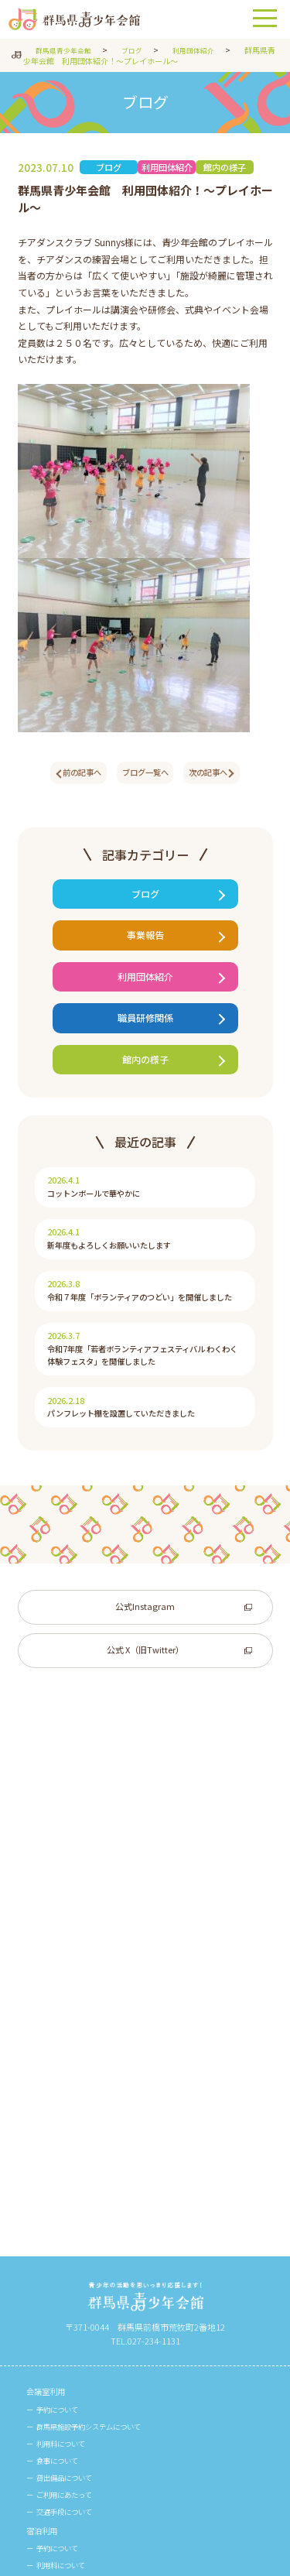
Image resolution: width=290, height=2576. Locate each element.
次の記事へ (218, 774)
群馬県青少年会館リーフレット (96, 2512)
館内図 (40, 2437)
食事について (62, 1995)
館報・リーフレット (67, 2475)
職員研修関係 (145, 1040)
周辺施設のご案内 (71, 2456)
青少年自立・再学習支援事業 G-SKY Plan (114, 2325)
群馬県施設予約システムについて (101, 1958)
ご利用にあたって (70, 2031)
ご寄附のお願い (67, 2418)
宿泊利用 (44, 2068)
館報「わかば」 (67, 2493)
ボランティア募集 (70, 2289)
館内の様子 (145, 1086)
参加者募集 (58, 2271)
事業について (54, 2252)
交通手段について (71, 2049)
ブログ (145, 900)
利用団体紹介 (145, 993)
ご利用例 (54, 2214)
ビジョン (54, 2382)
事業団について (58, 2362)
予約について (62, 1940)
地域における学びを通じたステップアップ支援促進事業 (143, 2344)
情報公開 (54, 2399)
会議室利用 (49, 1921)
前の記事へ (72, 774)
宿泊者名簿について (75, 2124)
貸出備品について (71, 2013)
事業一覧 (54, 2307)
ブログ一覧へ (145, 774)
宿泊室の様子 (62, 2233)
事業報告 (145, 947)
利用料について (67, 1976)
